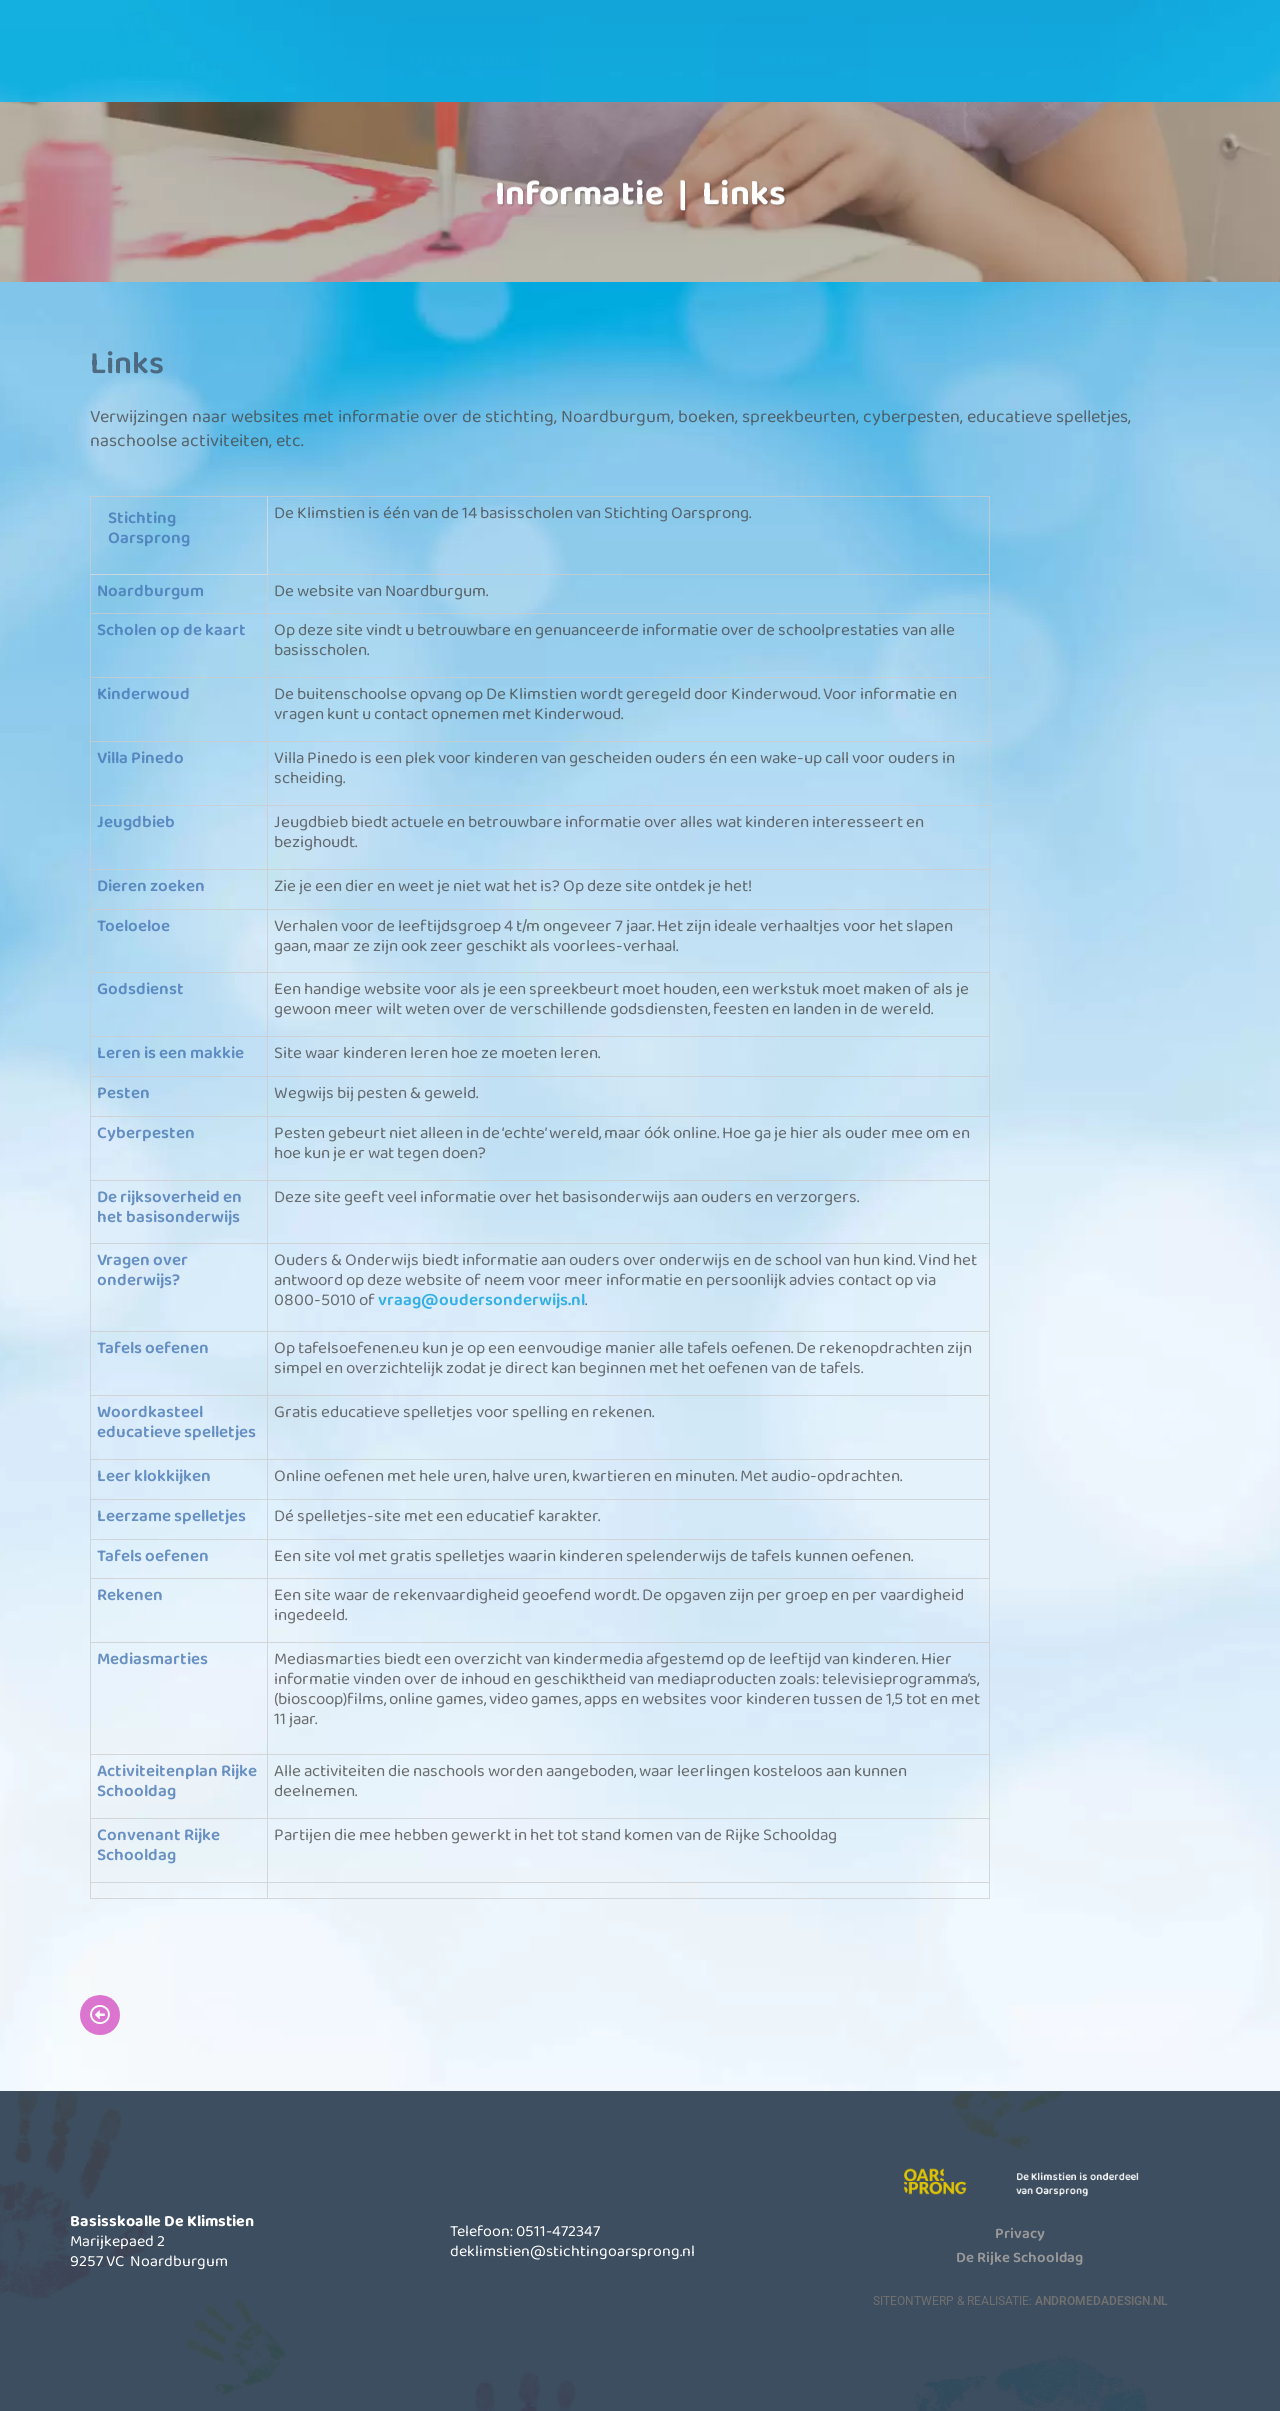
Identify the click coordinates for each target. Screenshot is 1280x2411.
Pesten (123, 1092)
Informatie (628, 59)
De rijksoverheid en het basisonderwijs (169, 1206)
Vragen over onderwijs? (142, 1270)
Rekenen (130, 1595)
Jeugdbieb (136, 821)
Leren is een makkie (170, 1053)
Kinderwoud (143, 694)
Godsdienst (140, 989)
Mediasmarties (152, 1659)
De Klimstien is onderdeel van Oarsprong (1091, 2183)
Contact (958, 59)
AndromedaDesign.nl (1101, 2301)
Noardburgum (150, 590)
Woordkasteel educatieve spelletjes (176, 1422)
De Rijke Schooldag (1019, 2257)
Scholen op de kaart (171, 630)
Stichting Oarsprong (149, 528)
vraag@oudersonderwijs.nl (481, 1300)
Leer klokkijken (154, 1475)
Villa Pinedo (140, 758)
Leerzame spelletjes (171, 1515)
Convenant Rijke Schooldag (158, 1844)
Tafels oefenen (153, 1348)
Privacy (1020, 2233)
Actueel (793, 59)
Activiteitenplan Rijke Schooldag (177, 1781)
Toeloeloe (133, 925)
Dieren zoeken (151, 885)
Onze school (462, 59)
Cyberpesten (146, 1132)
